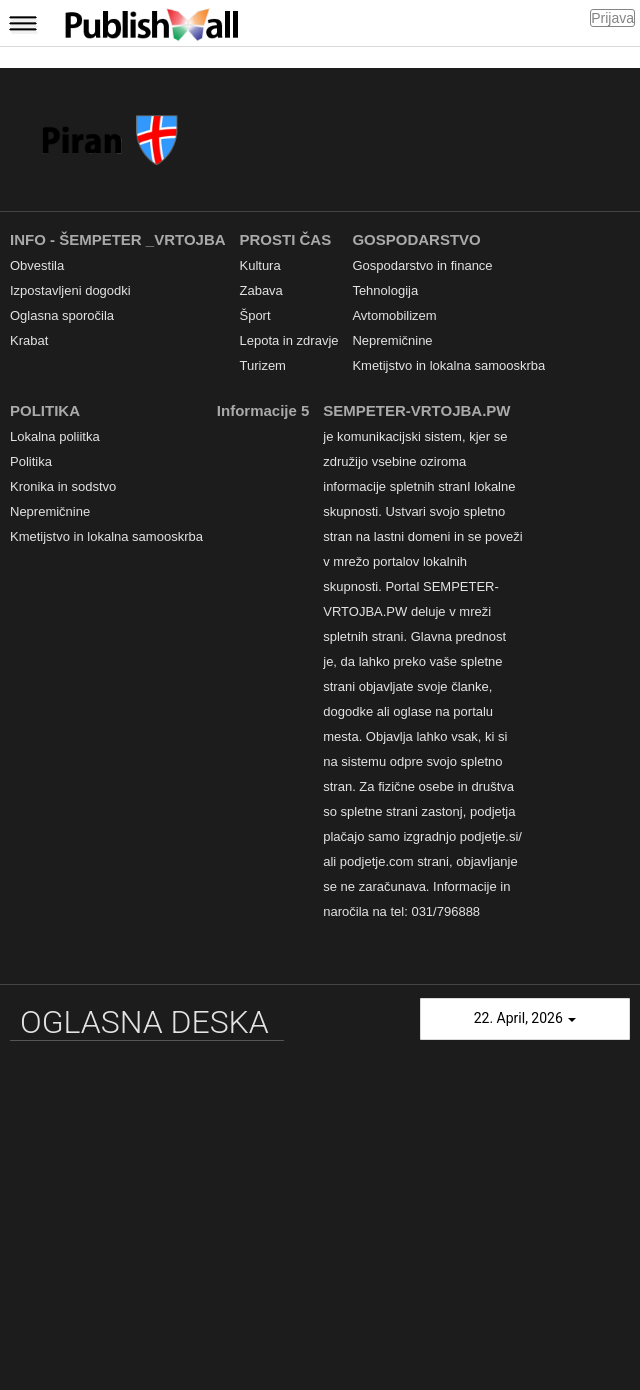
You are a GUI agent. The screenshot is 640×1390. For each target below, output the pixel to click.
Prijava (612, 18)
